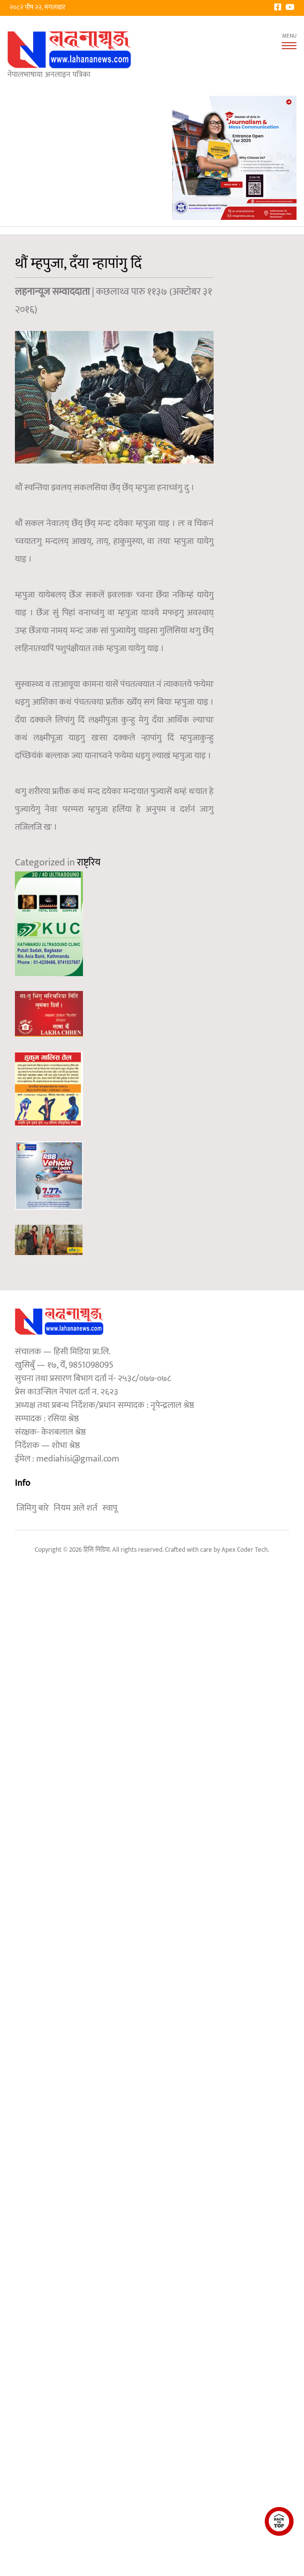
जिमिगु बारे (32, 1508)
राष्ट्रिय (88, 862)
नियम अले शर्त (75, 1508)
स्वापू (109, 1508)
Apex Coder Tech (245, 1549)
